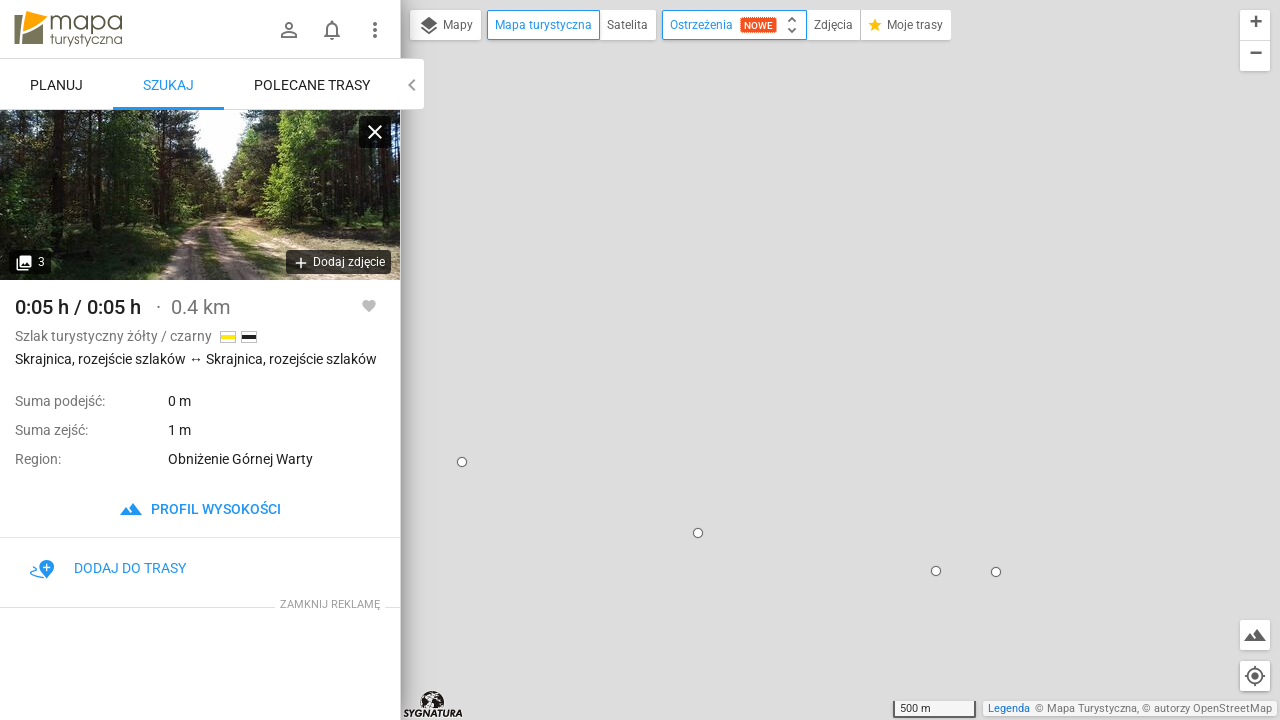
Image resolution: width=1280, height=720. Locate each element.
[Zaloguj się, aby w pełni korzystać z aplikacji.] (369, 305)
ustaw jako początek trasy (819, 273)
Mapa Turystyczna (1092, 708)
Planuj (56, 85)
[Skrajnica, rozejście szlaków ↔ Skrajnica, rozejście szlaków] (200, 195)
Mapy (445, 26)
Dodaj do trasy (108, 568)
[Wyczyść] (375, 132)
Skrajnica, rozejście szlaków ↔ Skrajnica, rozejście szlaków (837, 202)
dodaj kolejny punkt (799, 307)
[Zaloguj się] (289, 30)
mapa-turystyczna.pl (68, 29)
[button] (570, 317)
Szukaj (168, 85)
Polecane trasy (312, 85)
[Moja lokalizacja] (1255, 676)
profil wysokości (200, 509)
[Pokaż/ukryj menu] (375, 30)
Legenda (1009, 708)
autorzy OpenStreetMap (1213, 708)
